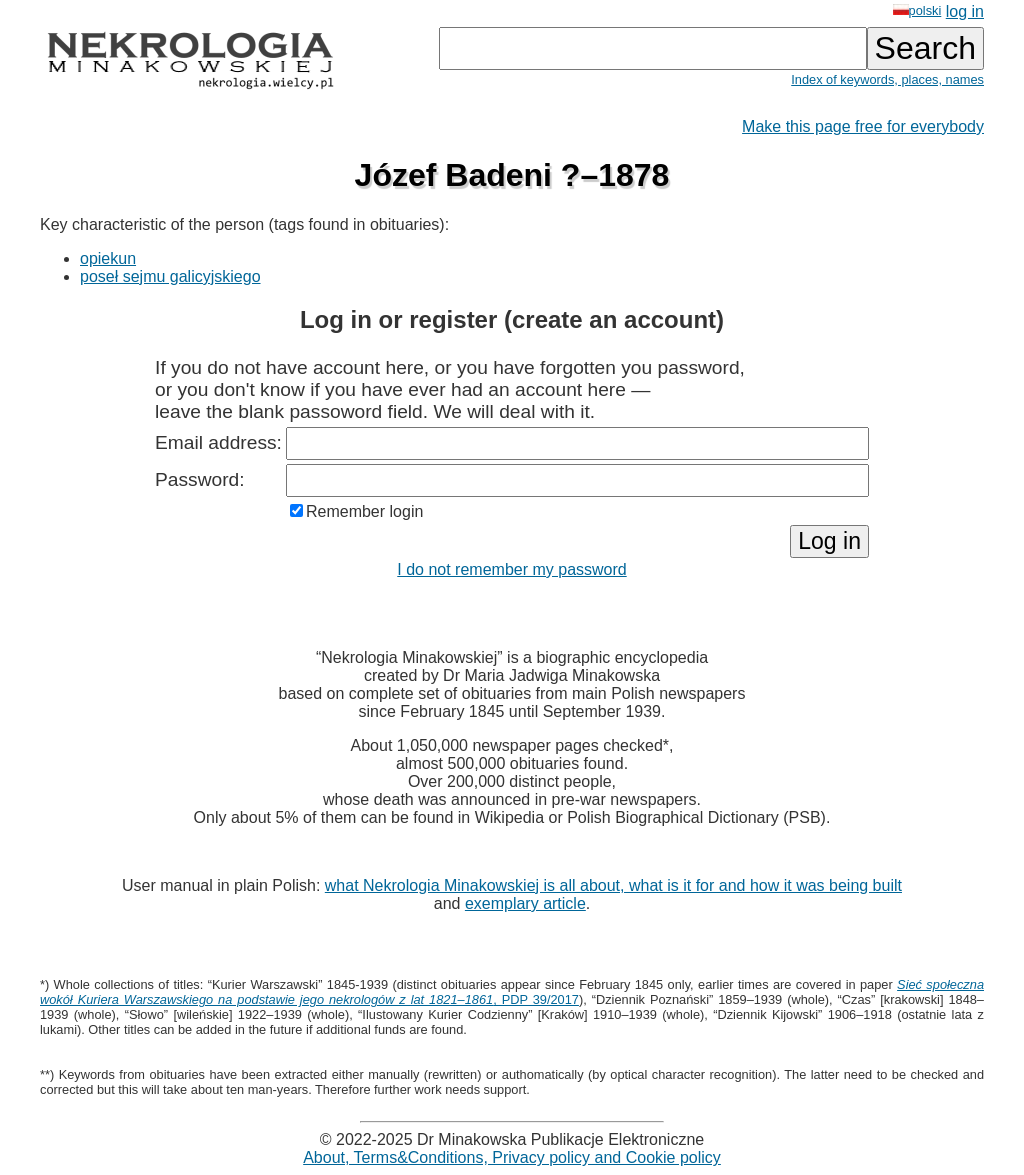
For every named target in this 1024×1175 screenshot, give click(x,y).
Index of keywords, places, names (887, 79)
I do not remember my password (511, 569)
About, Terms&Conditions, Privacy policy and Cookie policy (512, 1157)
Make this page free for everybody (863, 126)
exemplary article (525, 903)
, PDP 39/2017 (512, 992)
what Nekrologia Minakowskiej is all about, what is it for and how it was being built (613, 885)
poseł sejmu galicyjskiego (170, 276)
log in (965, 11)
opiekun (108, 258)
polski (917, 10)
